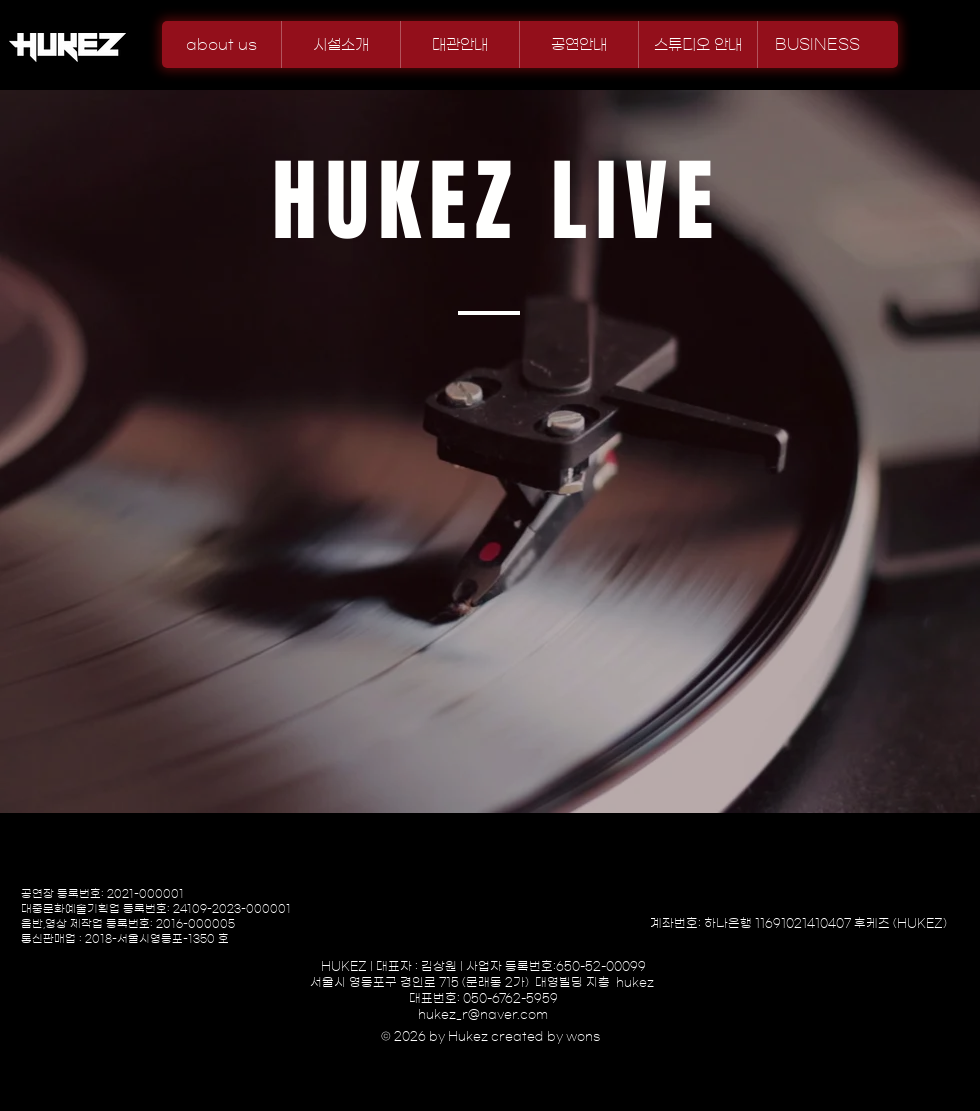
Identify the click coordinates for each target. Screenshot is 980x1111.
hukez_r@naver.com (483, 1014)
